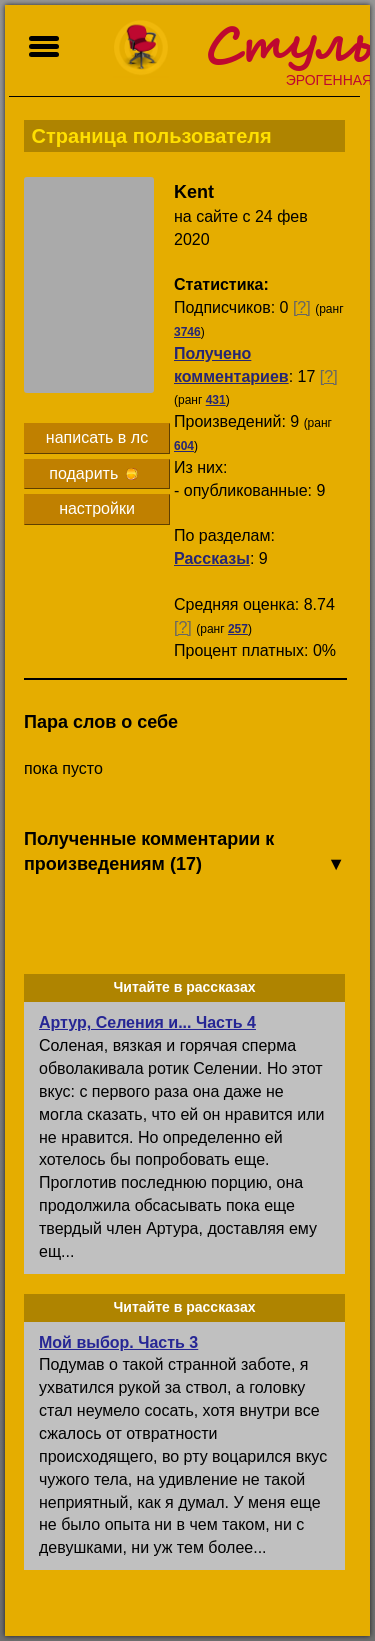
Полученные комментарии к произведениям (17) (184, 853)
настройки (97, 508)
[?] (302, 307)
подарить (93, 473)
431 (216, 400)
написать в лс (97, 437)
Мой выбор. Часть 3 (118, 1342)
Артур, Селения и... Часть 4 (147, 1022)
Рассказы (212, 558)
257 (238, 629)
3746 (187, 332)
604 (184, 446)
